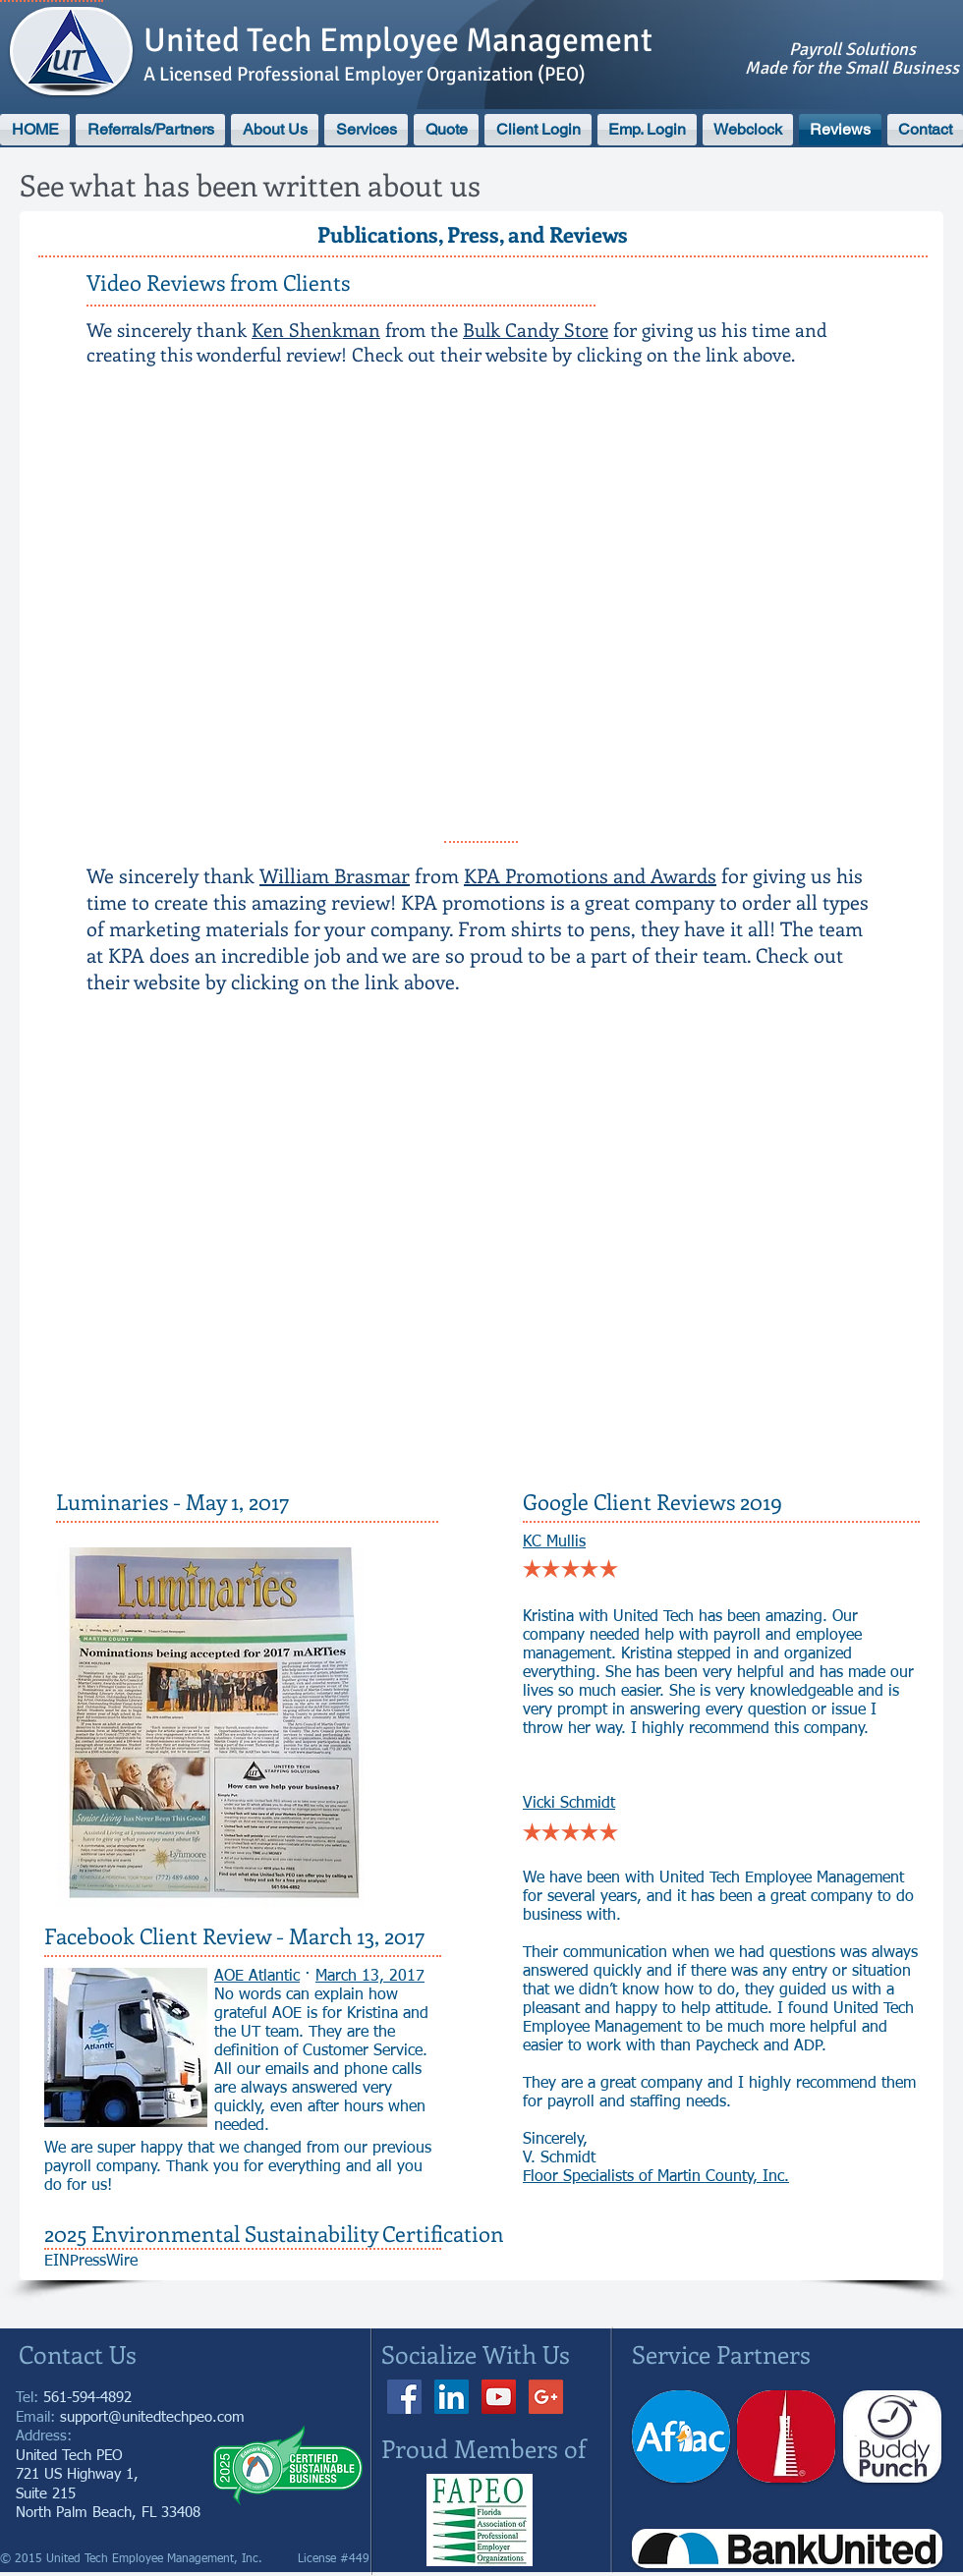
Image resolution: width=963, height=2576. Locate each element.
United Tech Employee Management (397, 40)
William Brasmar (334, 875)
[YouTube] (499, 2397)
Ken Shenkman (316, 329)
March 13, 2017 (370, 1977)
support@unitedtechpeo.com (152, 2417)
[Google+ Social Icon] (546, 2397)
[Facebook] (404, 2397)
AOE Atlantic (257, 1977)
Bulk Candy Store (535, 329)
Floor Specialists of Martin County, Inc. (656, 2177)
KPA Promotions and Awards (590, 875)
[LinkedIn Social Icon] (451, 2397)
